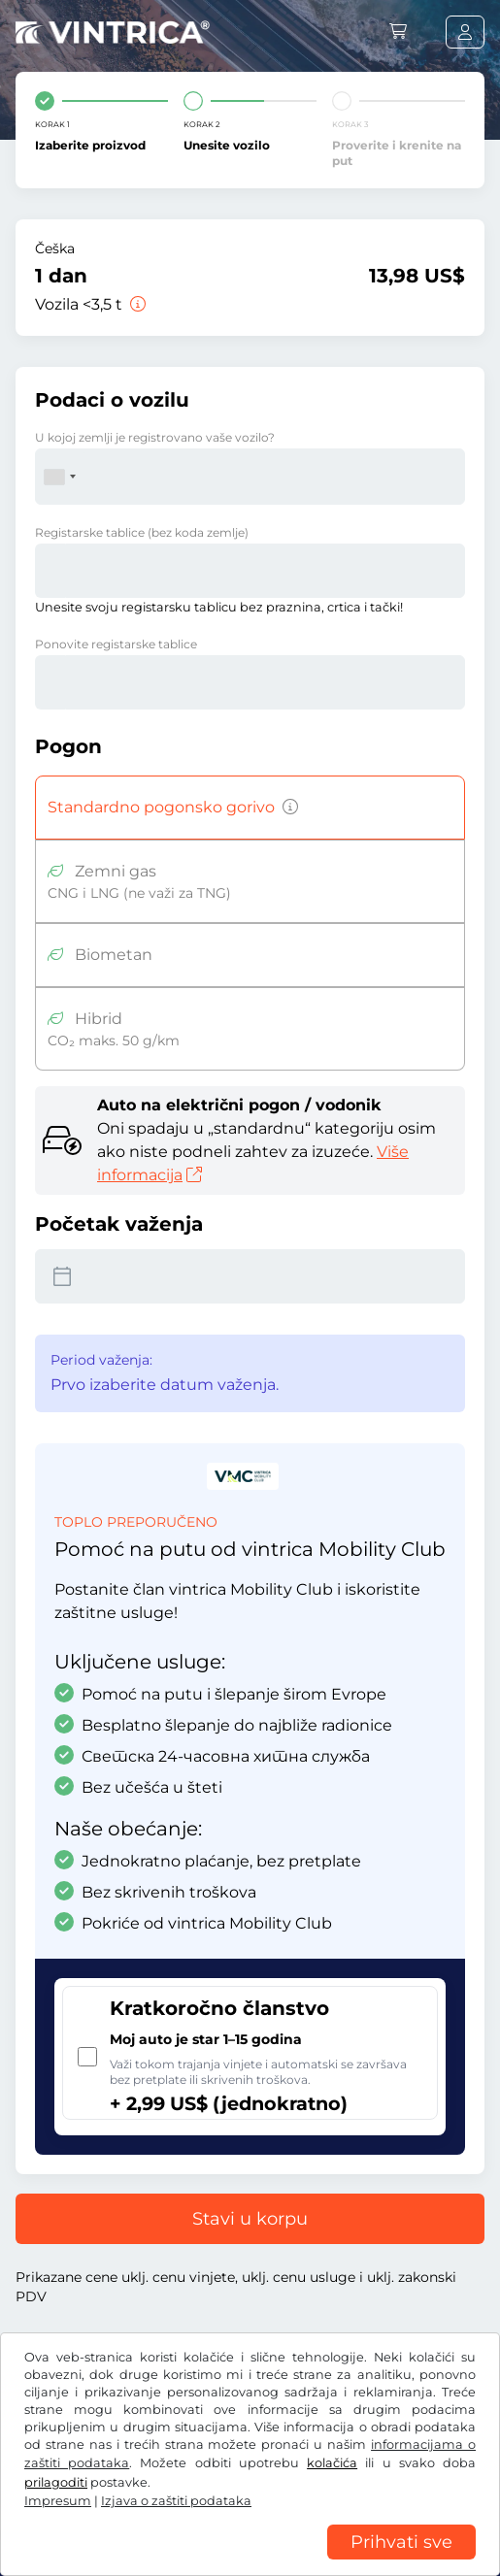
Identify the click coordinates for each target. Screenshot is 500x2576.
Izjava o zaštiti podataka (176, 2500)
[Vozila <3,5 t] (136, 304)
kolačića (332, 2463)
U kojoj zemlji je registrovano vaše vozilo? (155, 437)
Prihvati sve (401, 2542)
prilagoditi (55, 2482)
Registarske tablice (142, 532)
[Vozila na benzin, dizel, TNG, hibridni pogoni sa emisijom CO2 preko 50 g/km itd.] (286, 807)
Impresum (57, 2500)
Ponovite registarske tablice (116, 644)
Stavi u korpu (250, 2218)
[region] (250, 2561)
